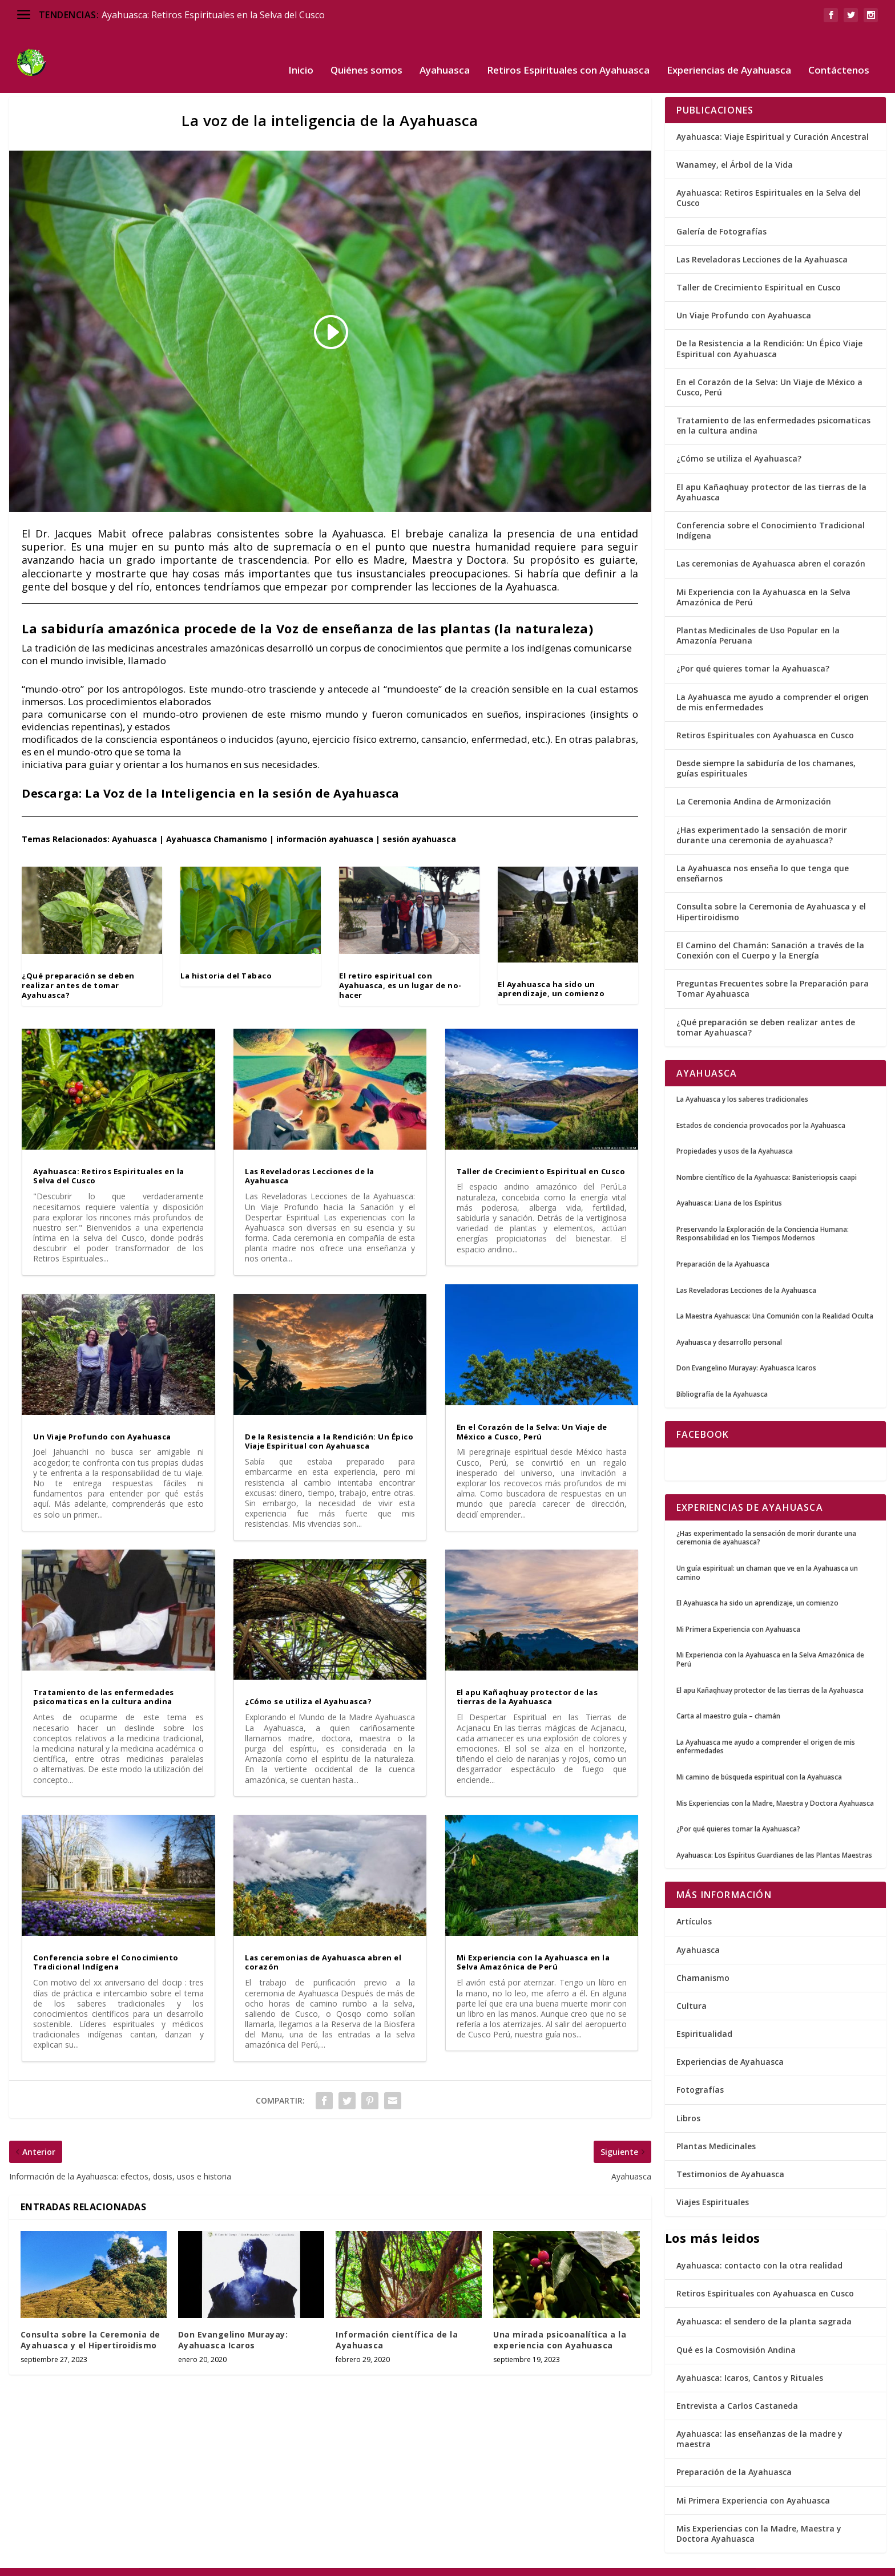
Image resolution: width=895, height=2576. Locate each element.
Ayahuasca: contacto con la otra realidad (759, 2248)
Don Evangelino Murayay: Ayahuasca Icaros (233, 2322)
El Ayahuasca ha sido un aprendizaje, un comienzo (551, 972)
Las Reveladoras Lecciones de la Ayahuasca (309, 1159)
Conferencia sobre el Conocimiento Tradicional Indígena (106, 1945)
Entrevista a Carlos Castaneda (737, 2388)
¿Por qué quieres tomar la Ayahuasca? (752, 651)
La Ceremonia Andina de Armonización (753, 784)
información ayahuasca (324, 821)
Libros (688, 2101)
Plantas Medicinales (716, 2129)
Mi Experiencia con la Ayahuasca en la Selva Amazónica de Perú (533, 1945)
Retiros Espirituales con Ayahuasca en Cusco (765, 718)
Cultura (691, 1988)
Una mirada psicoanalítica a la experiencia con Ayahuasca (559, 2322)
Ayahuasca (445, 53)
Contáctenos (838, 53)
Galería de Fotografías (721, 214)
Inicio (300, 53)
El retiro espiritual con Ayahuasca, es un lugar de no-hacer (400, 968)
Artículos (694, 1904)
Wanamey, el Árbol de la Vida (734, 147)
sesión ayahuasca (419, 821)
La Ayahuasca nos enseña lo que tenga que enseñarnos (762, 856)
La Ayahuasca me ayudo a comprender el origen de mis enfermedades (772, 684)
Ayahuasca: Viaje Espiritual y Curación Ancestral (772, 119)
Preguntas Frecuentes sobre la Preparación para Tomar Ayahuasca (772, 971)
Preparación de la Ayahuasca (734, 2454)
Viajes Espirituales (712, 2184)
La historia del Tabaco (226, 958)
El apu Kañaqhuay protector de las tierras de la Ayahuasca (527, 1680)
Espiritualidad (704, 2016)
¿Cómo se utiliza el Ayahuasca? (308, 1684)
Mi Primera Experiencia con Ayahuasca (753, 2483)
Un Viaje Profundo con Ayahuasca (102, 1419)
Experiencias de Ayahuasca (729, 53)
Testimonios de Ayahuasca (730, 2157)
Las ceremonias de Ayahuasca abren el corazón (323, 1945)
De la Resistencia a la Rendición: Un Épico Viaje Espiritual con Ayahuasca (329, 1424)
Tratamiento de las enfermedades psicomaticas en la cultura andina (103, 1680)
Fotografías (700, 2072)
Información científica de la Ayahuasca (397, 2322)
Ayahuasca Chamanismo (216, 821)
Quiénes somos (366, 53)
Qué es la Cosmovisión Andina (736, 2332)
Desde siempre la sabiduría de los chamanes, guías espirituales (766, 751)
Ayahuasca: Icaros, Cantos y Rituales (749, 2360)
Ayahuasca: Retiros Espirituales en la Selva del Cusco (213, 15)
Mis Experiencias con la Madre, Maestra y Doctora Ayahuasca (758, 2516)
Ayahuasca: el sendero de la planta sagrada (764, 2304)
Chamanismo (702, 1960)
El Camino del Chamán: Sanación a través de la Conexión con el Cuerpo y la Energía (770, 933)
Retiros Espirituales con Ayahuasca (568, 53)
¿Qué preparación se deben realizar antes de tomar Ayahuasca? (78, 968)
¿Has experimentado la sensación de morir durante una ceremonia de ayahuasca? (761, 817)
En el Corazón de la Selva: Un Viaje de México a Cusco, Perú (532, 1415)
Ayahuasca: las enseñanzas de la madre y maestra (759, 2421)
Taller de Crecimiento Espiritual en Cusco (541, 1154)
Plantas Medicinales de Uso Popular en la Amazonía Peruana (758, 618)
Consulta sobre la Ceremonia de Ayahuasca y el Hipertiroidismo (90, 2322)
